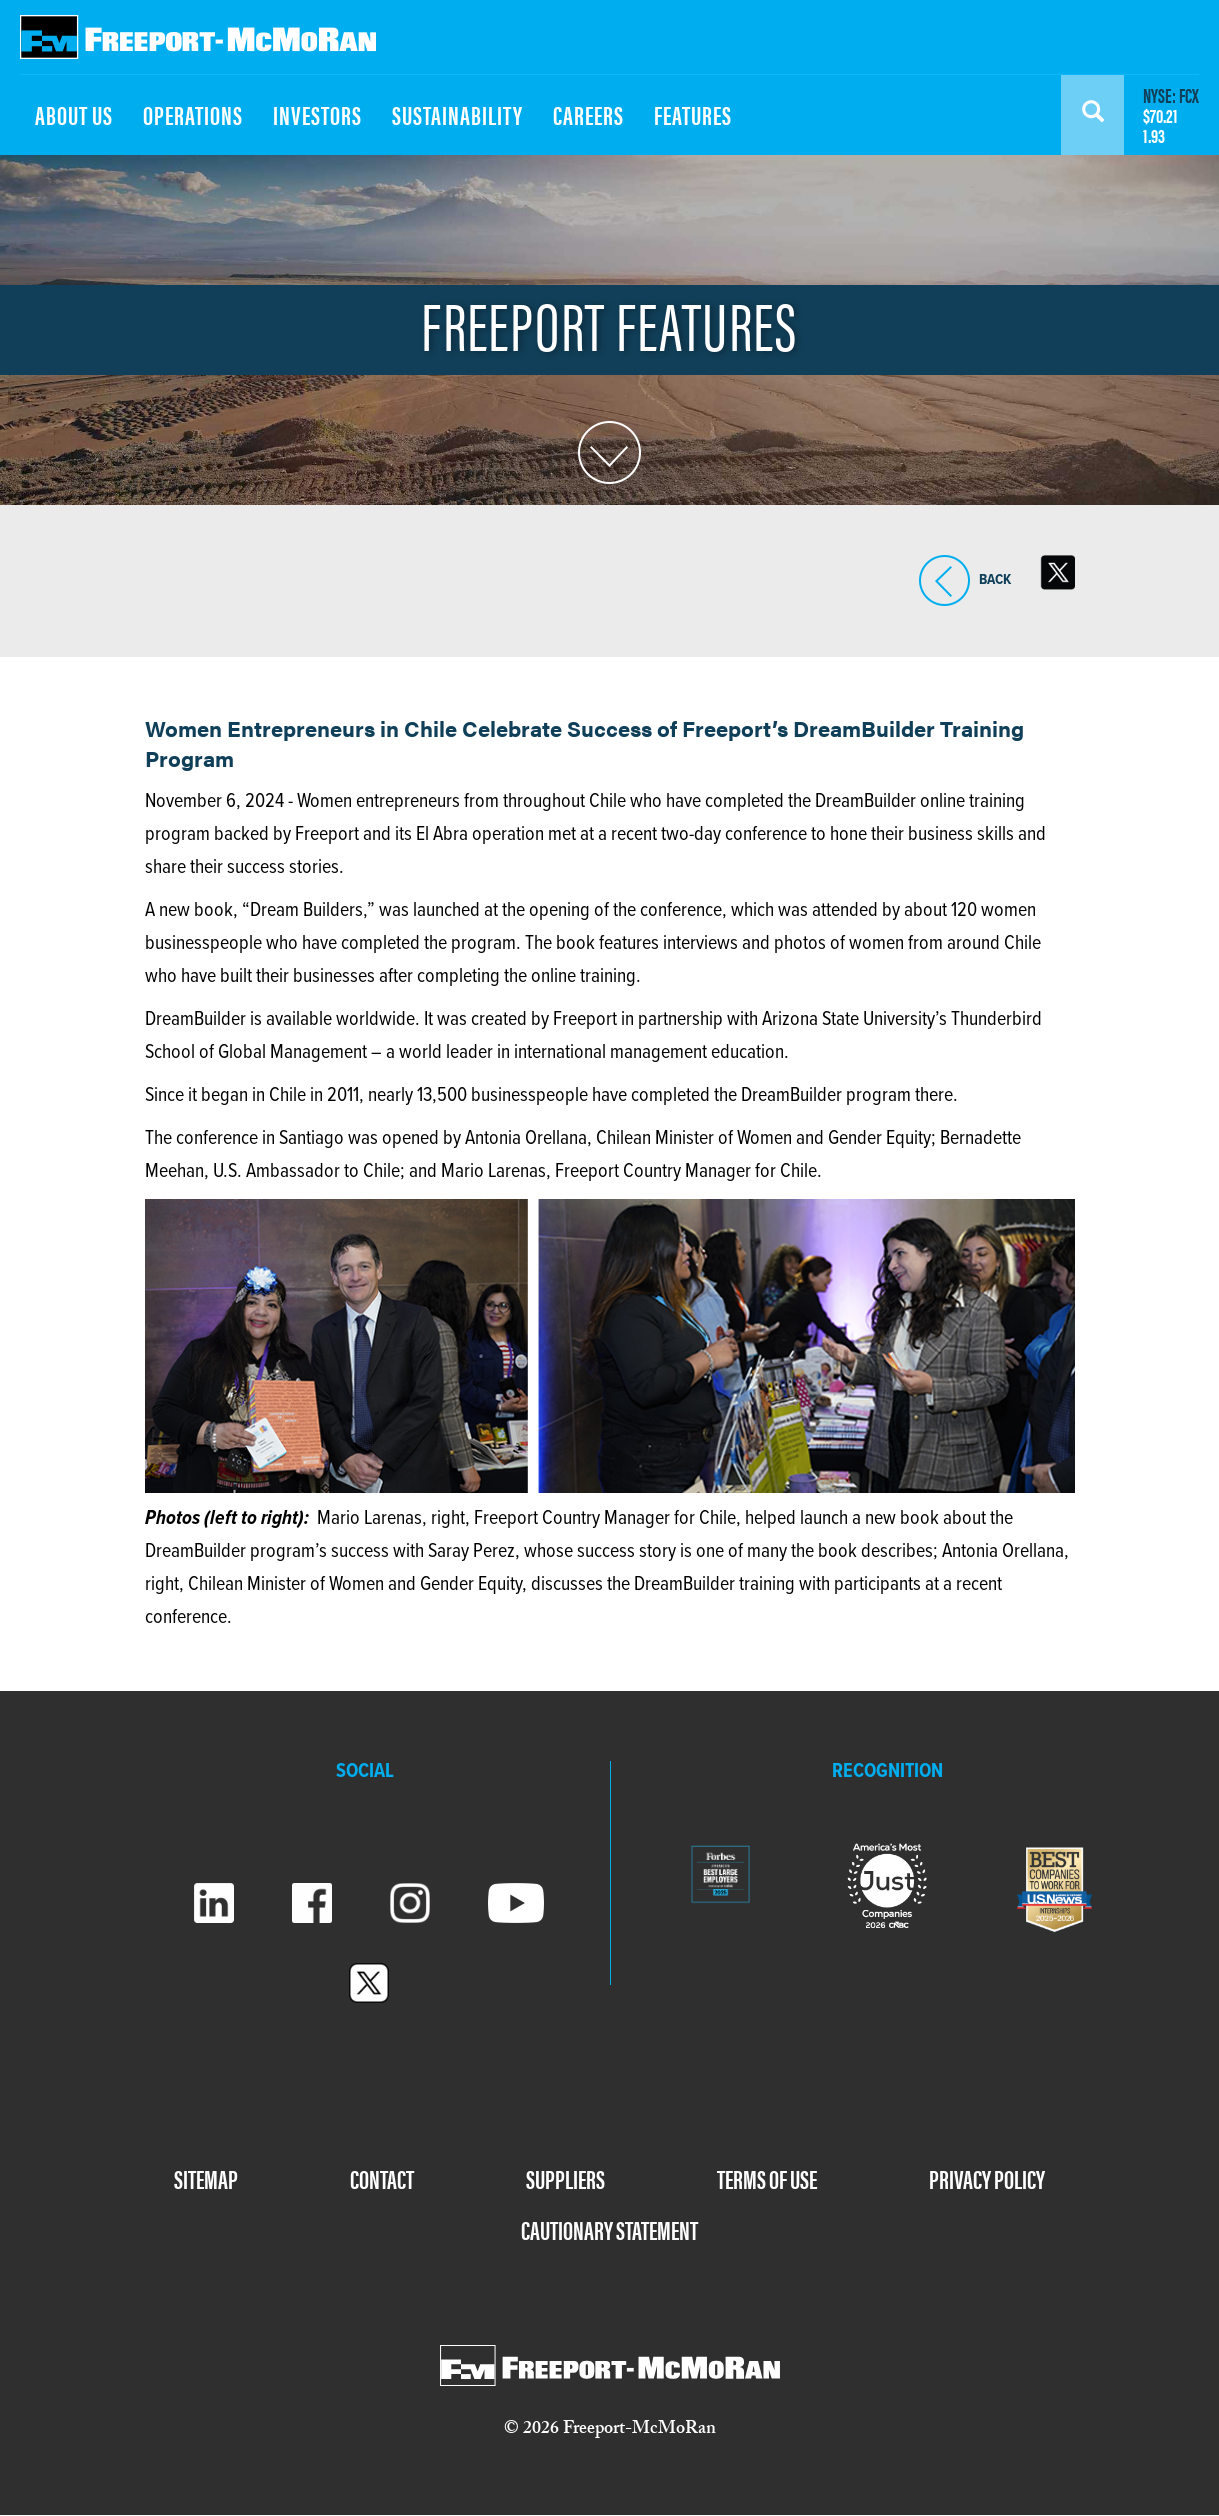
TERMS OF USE (767, 2178)
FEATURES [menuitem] (693, 114)
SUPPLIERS (565, 2178)
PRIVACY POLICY (987, 2178)
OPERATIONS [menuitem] (193, 114)
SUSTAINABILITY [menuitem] (457, 114)
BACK (944, 580)
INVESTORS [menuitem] (317, 114)
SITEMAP (206, 2178)
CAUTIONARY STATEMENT (609, 2229)
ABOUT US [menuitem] (74, 114)
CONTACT (382, 2178)
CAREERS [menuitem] (588, 114)
